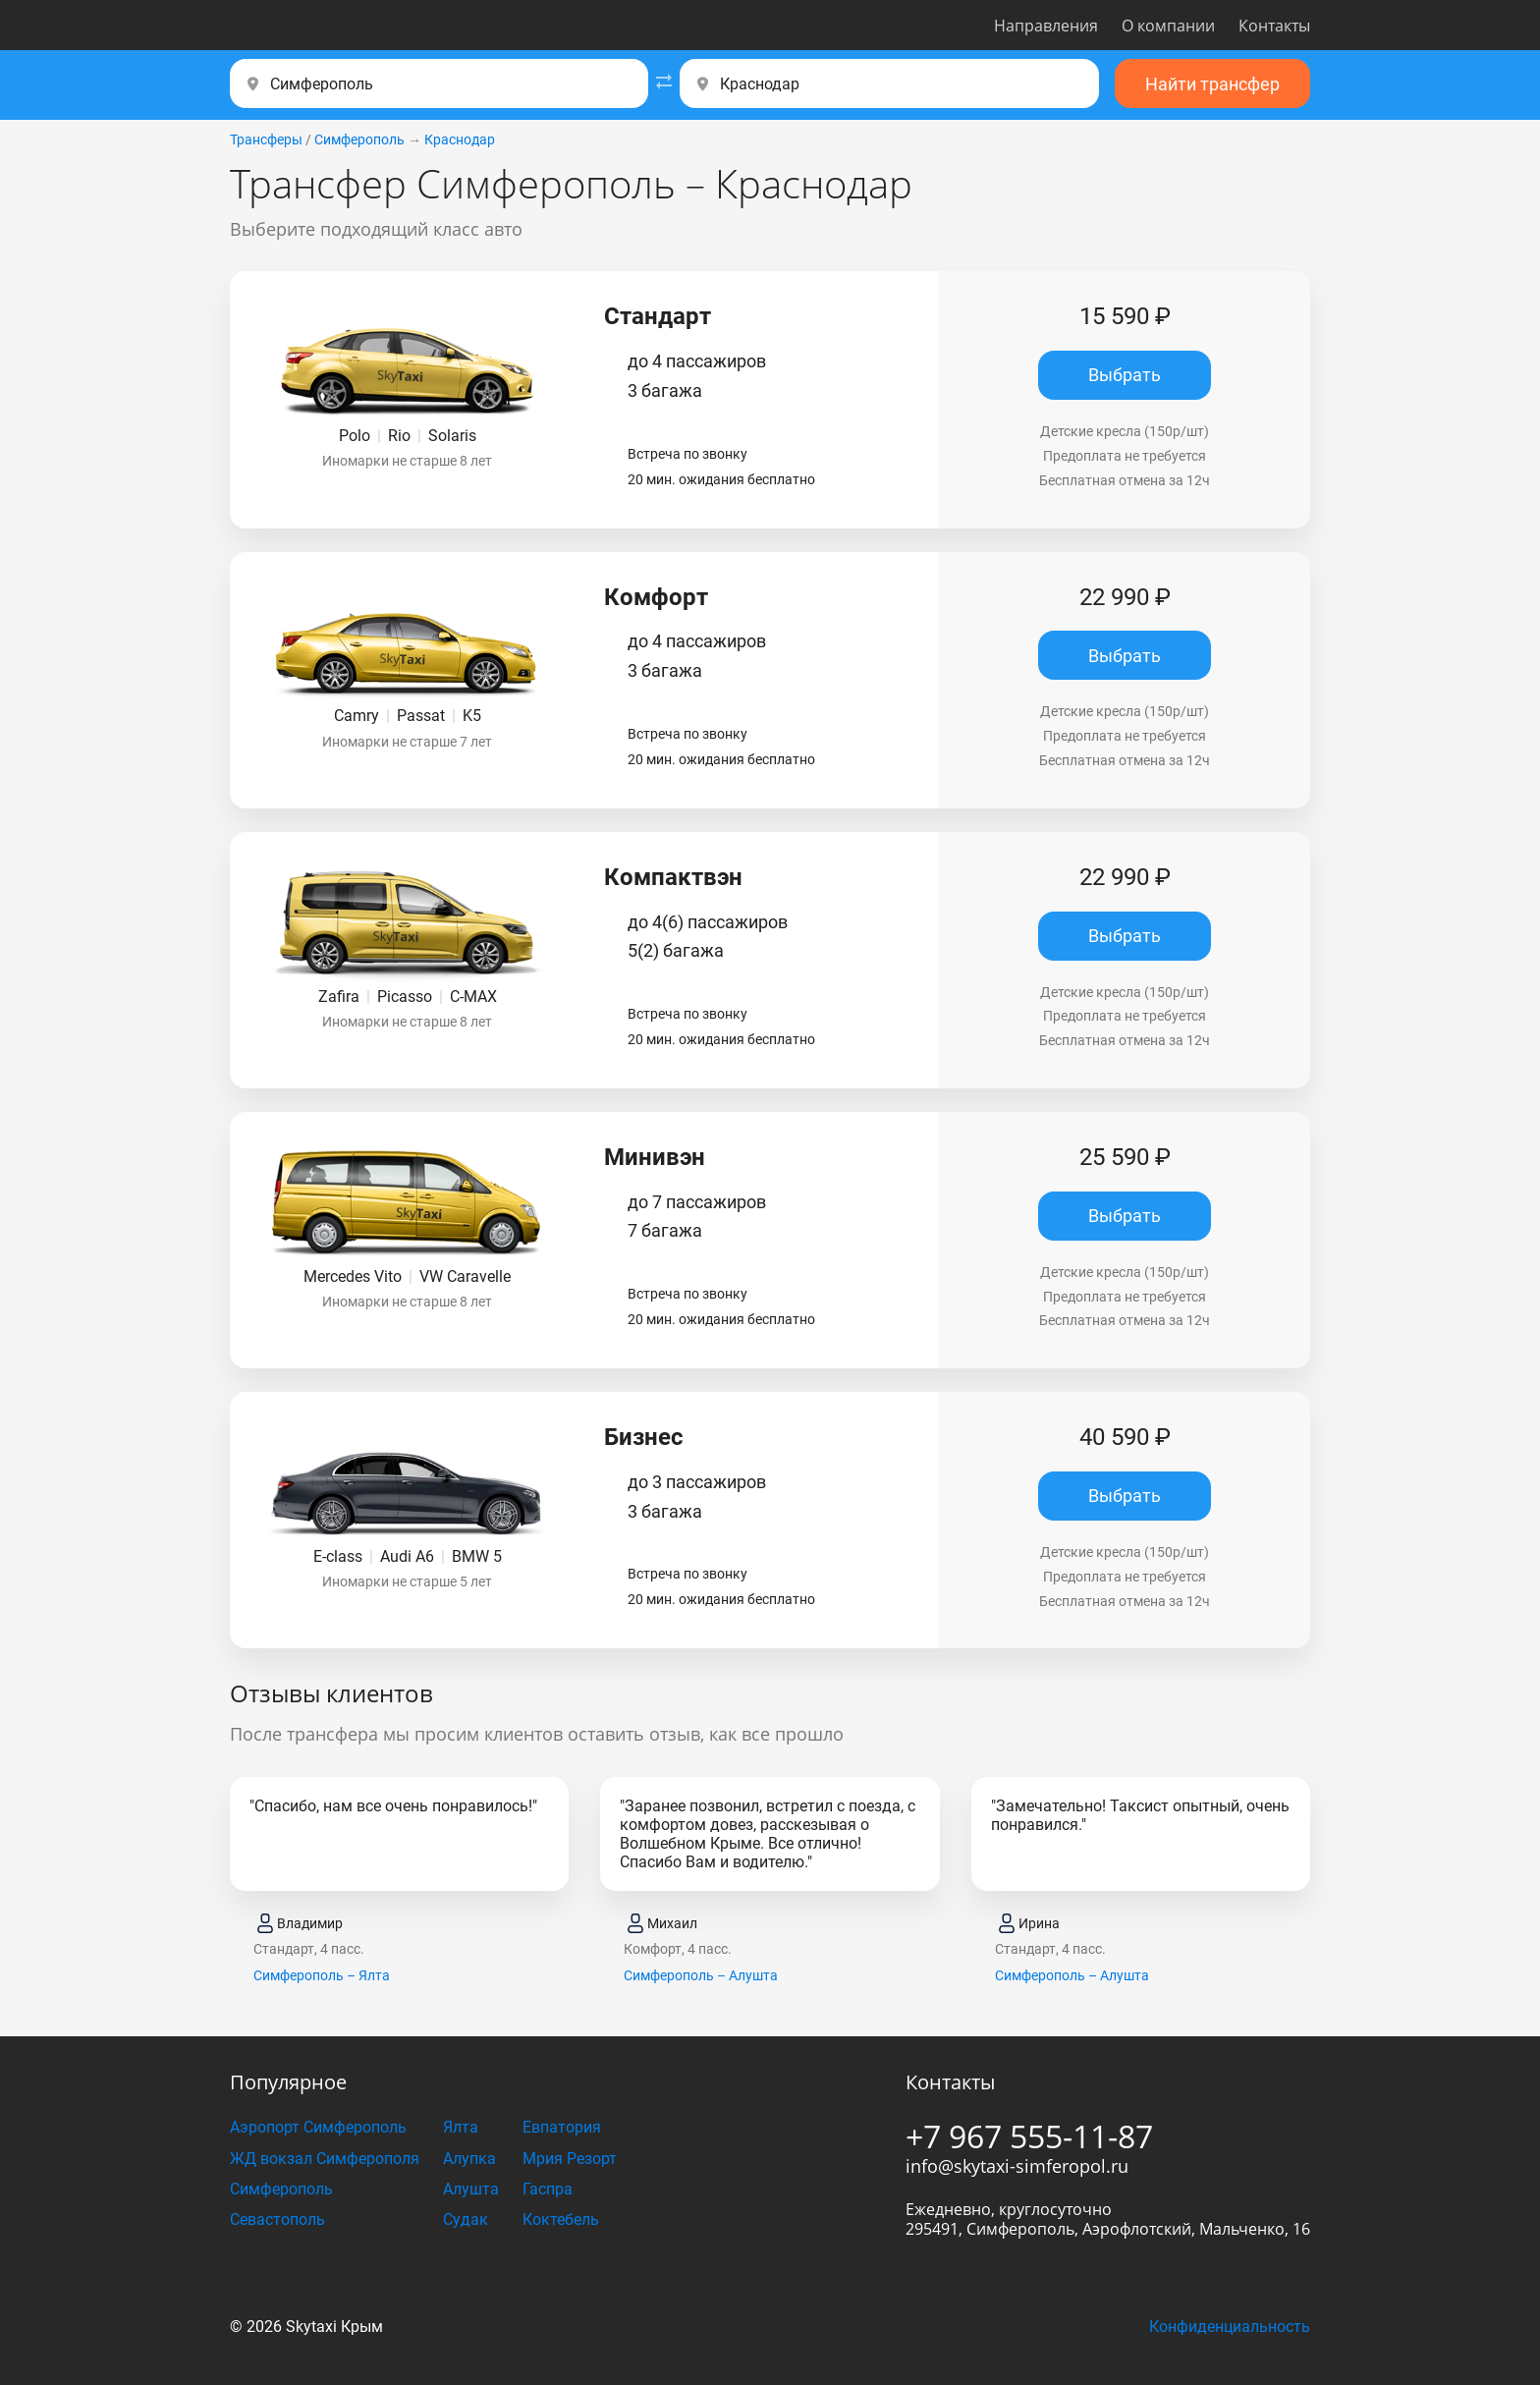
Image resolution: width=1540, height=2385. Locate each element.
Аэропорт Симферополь (318, 2127)
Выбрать (1124, 374)
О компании (1168, 25)
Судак (465, 2219)
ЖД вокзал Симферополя (324, 2158)
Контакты (1274, 25)
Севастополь (277, 2219)
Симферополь (359, 139)
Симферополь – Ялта (321, 1975)
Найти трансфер (1212, 84)
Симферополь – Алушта (701, 1975)
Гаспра (547, 2189)
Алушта (471, 2189)
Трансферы (266, 139)
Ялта (460, 2127)
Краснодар (459, 139)
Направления (1046, 25)
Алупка (469, 2158)
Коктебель (560, 2219)
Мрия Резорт (569, 2158)
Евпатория (561, 2127)
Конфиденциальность (1229, 2326)
